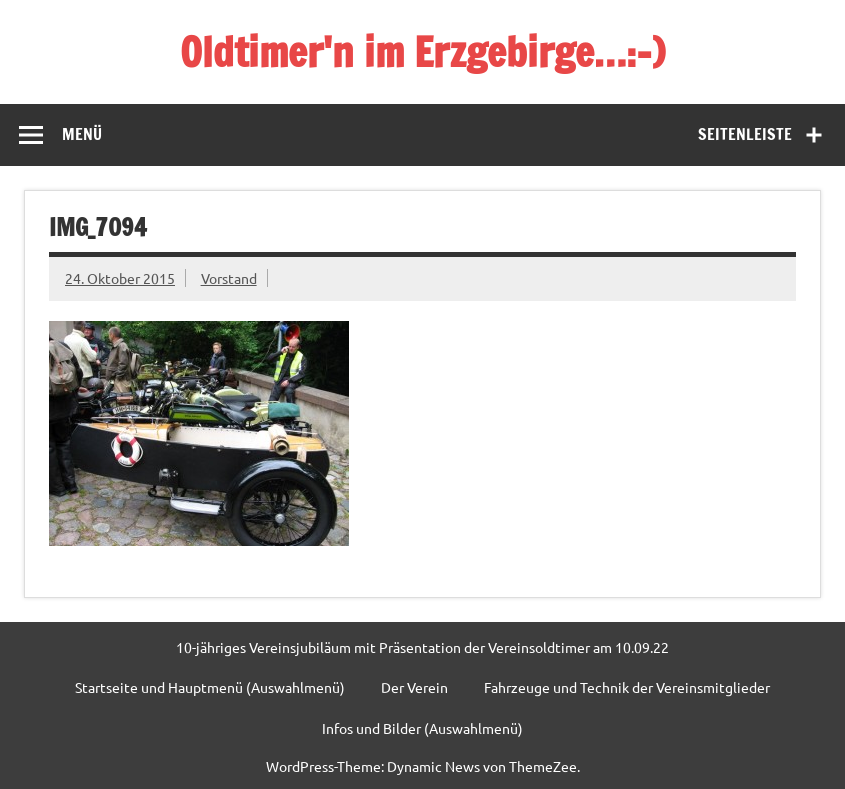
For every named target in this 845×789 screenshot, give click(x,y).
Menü (82, 134)
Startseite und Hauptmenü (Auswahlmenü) (210, 687)
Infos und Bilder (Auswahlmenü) (422, 728)
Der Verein (414, 687)
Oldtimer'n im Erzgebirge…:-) (422, 51)
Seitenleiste (745, 134)
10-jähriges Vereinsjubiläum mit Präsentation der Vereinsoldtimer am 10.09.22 (422, 647)
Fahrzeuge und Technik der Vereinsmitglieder (627, 687)
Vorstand (229, 278)
